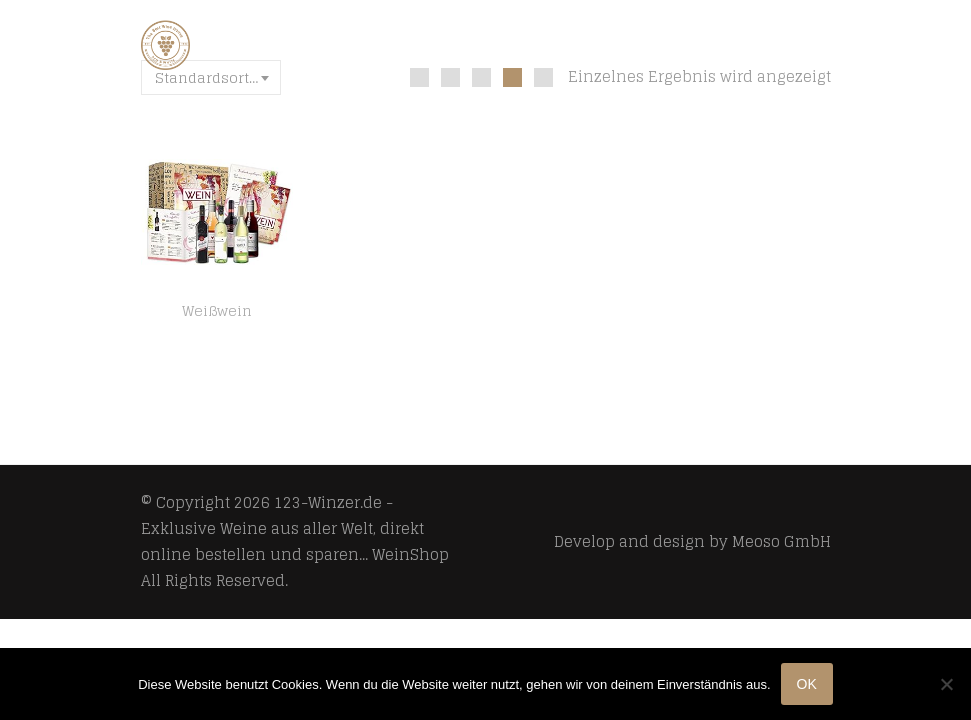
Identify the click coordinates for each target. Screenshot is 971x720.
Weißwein (217, 311)
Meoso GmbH (781, 541)
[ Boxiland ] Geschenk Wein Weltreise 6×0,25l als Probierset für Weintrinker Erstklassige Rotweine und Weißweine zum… (217, 335)
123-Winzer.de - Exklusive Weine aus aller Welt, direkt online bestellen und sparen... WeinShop (295, 528)
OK (807, 684)
